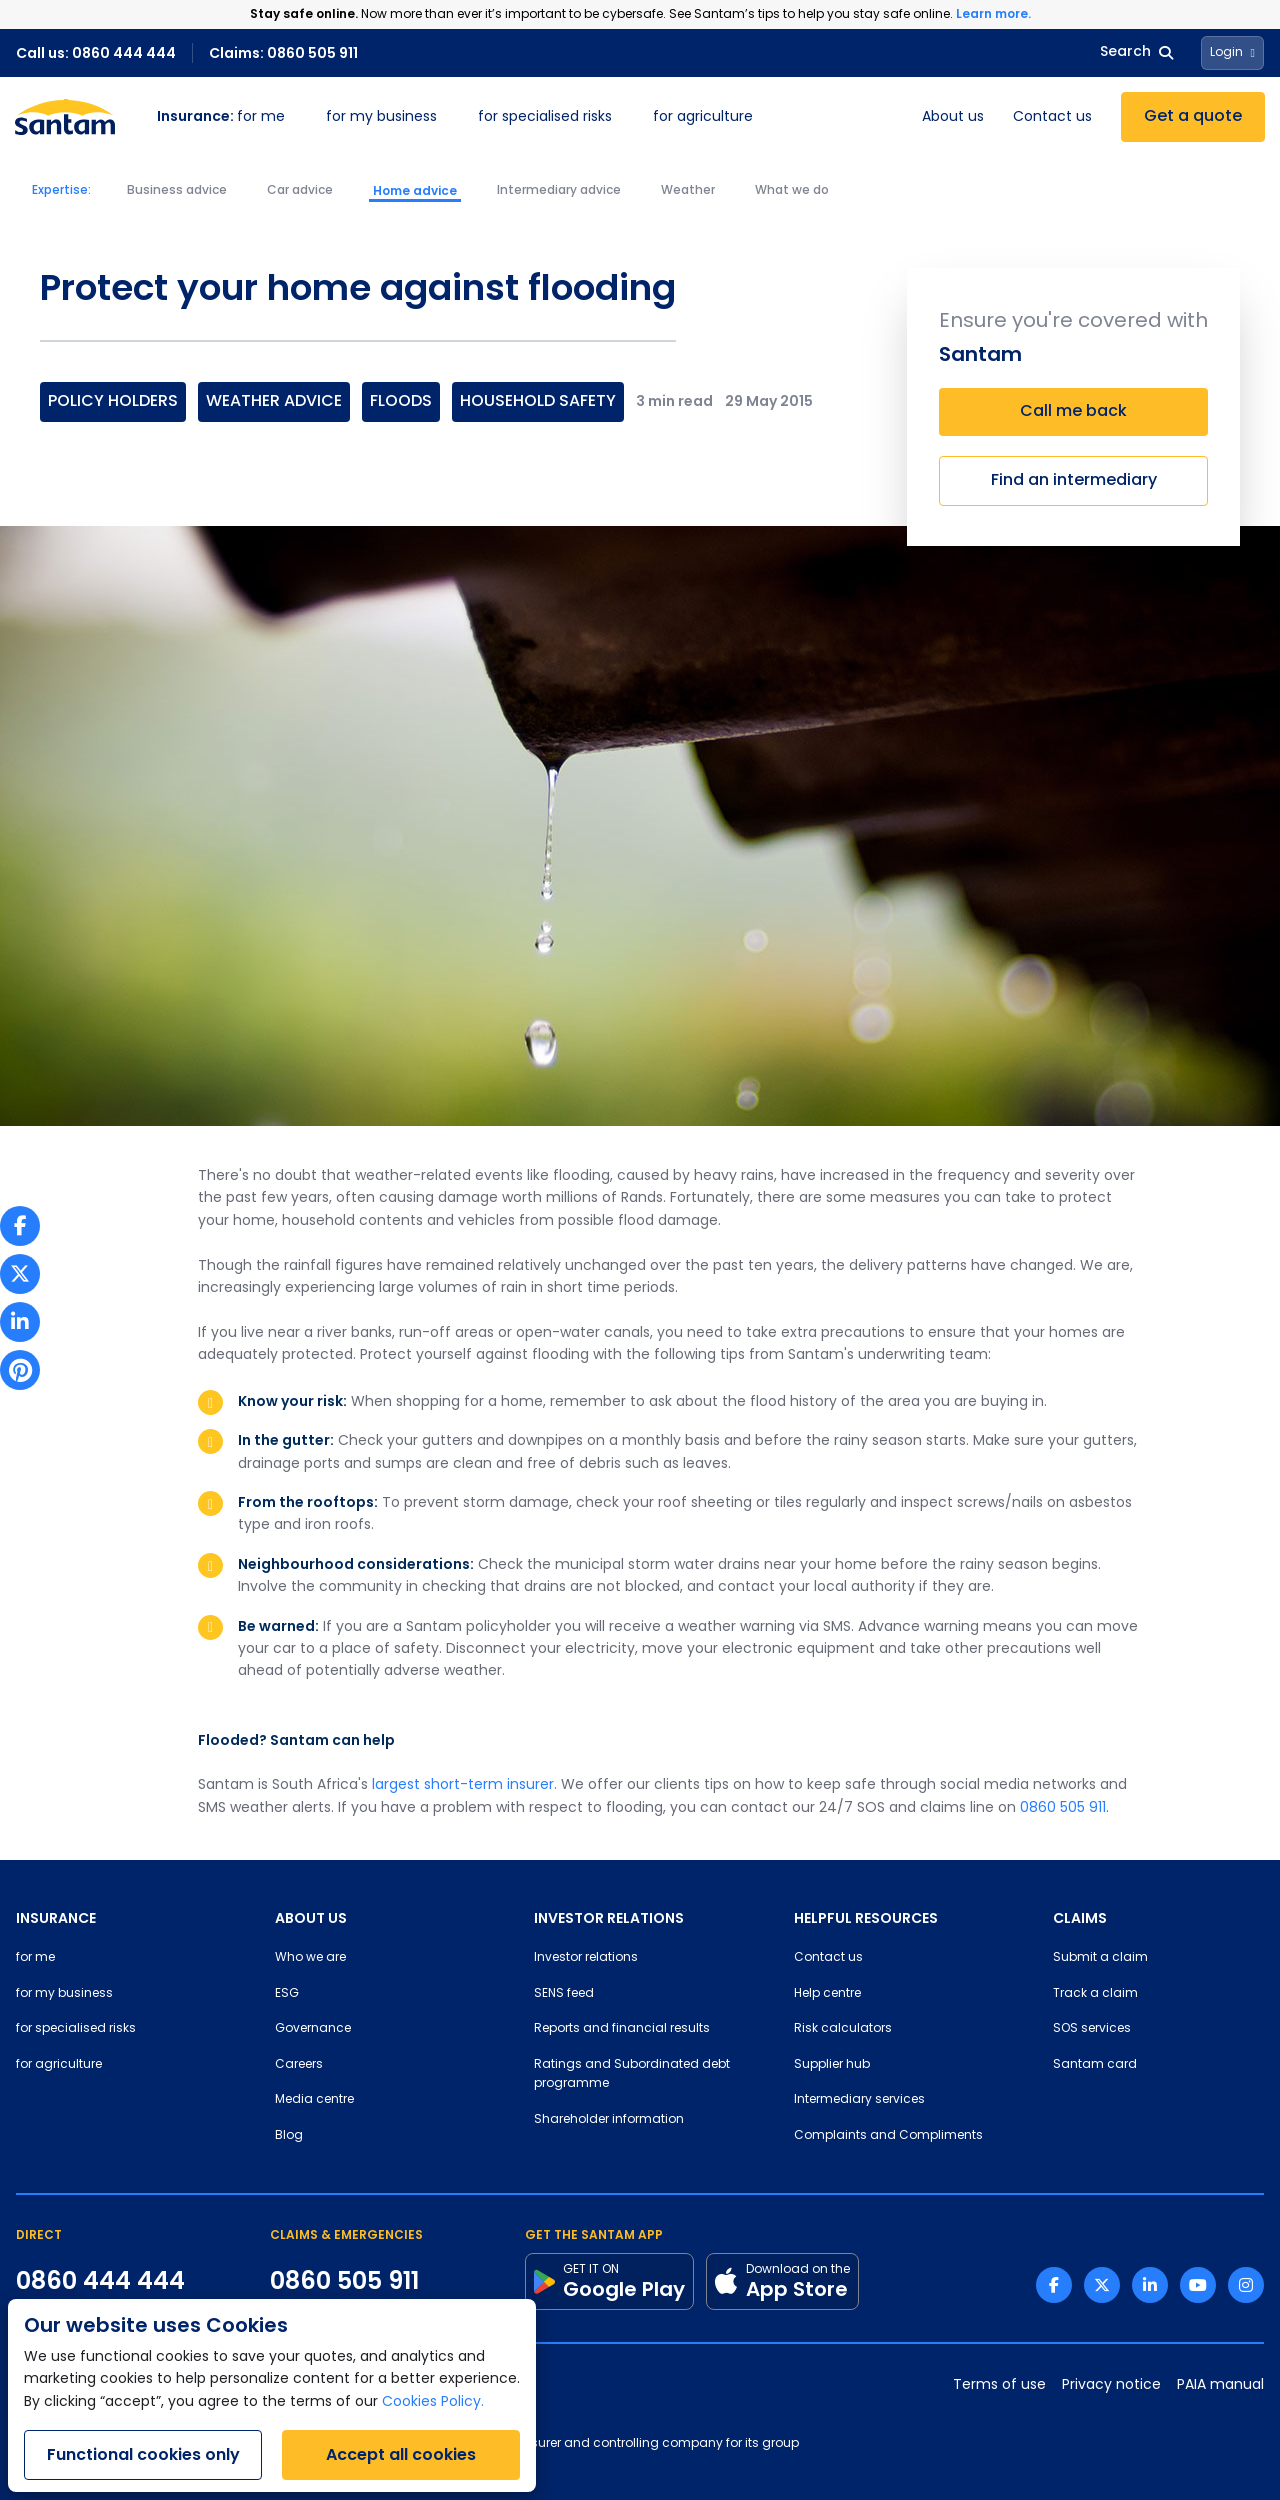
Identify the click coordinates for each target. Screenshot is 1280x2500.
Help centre (827, 1994)
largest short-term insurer (463, 1785)
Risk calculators (843, 2029)
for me (221, 117)
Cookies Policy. (433, 2402)
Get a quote (1193, 117)
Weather (688, 191)
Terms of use (999, 2385)
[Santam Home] (65, 117)
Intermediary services (859, 2100)
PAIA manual (1220, 2385)
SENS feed (564, 1994)
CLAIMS (1080, 1918)
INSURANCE (56, 1918)
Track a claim (1095, 1994)
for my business (381, 117)
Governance (313, 2029)
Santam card (1095, 2065)
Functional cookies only (143, 2454)
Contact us (1052, 117)
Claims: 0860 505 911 (283, 53)
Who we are (310, 1958)
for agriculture (703, 117)
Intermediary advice (559, 191)
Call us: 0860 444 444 (96, 53)
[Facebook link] (1054, 2285)
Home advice (415, 191)
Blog (289, 2136)
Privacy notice (1111, 2385)
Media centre (314, 2100)
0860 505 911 (1063, 1808)
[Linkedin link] (1150, 2285)
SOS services (1092, 2029)
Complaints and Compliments (888, 2136)
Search (1136, 52)
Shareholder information (609, 2120)
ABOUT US (311, 1918)
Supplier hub (832, 2065)
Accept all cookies (401, 2454)
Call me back (1073, 412)
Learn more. (993, 13)
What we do (792, 191)
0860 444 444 (100, 2281)
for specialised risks (545, 117)
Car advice (300, 191)
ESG (287, 1994)
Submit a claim (1100, 1958)
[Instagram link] (1246, 2285)
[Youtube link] (1198, 2285)
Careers (299, 2065)
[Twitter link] (1102, 2285)
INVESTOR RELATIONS (609, 1918)
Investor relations (586, 1958)
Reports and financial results (622, 2029)
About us (953, 117)
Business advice (177, 191)
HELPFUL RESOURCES (866, 1918)
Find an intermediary (1074, 481)
